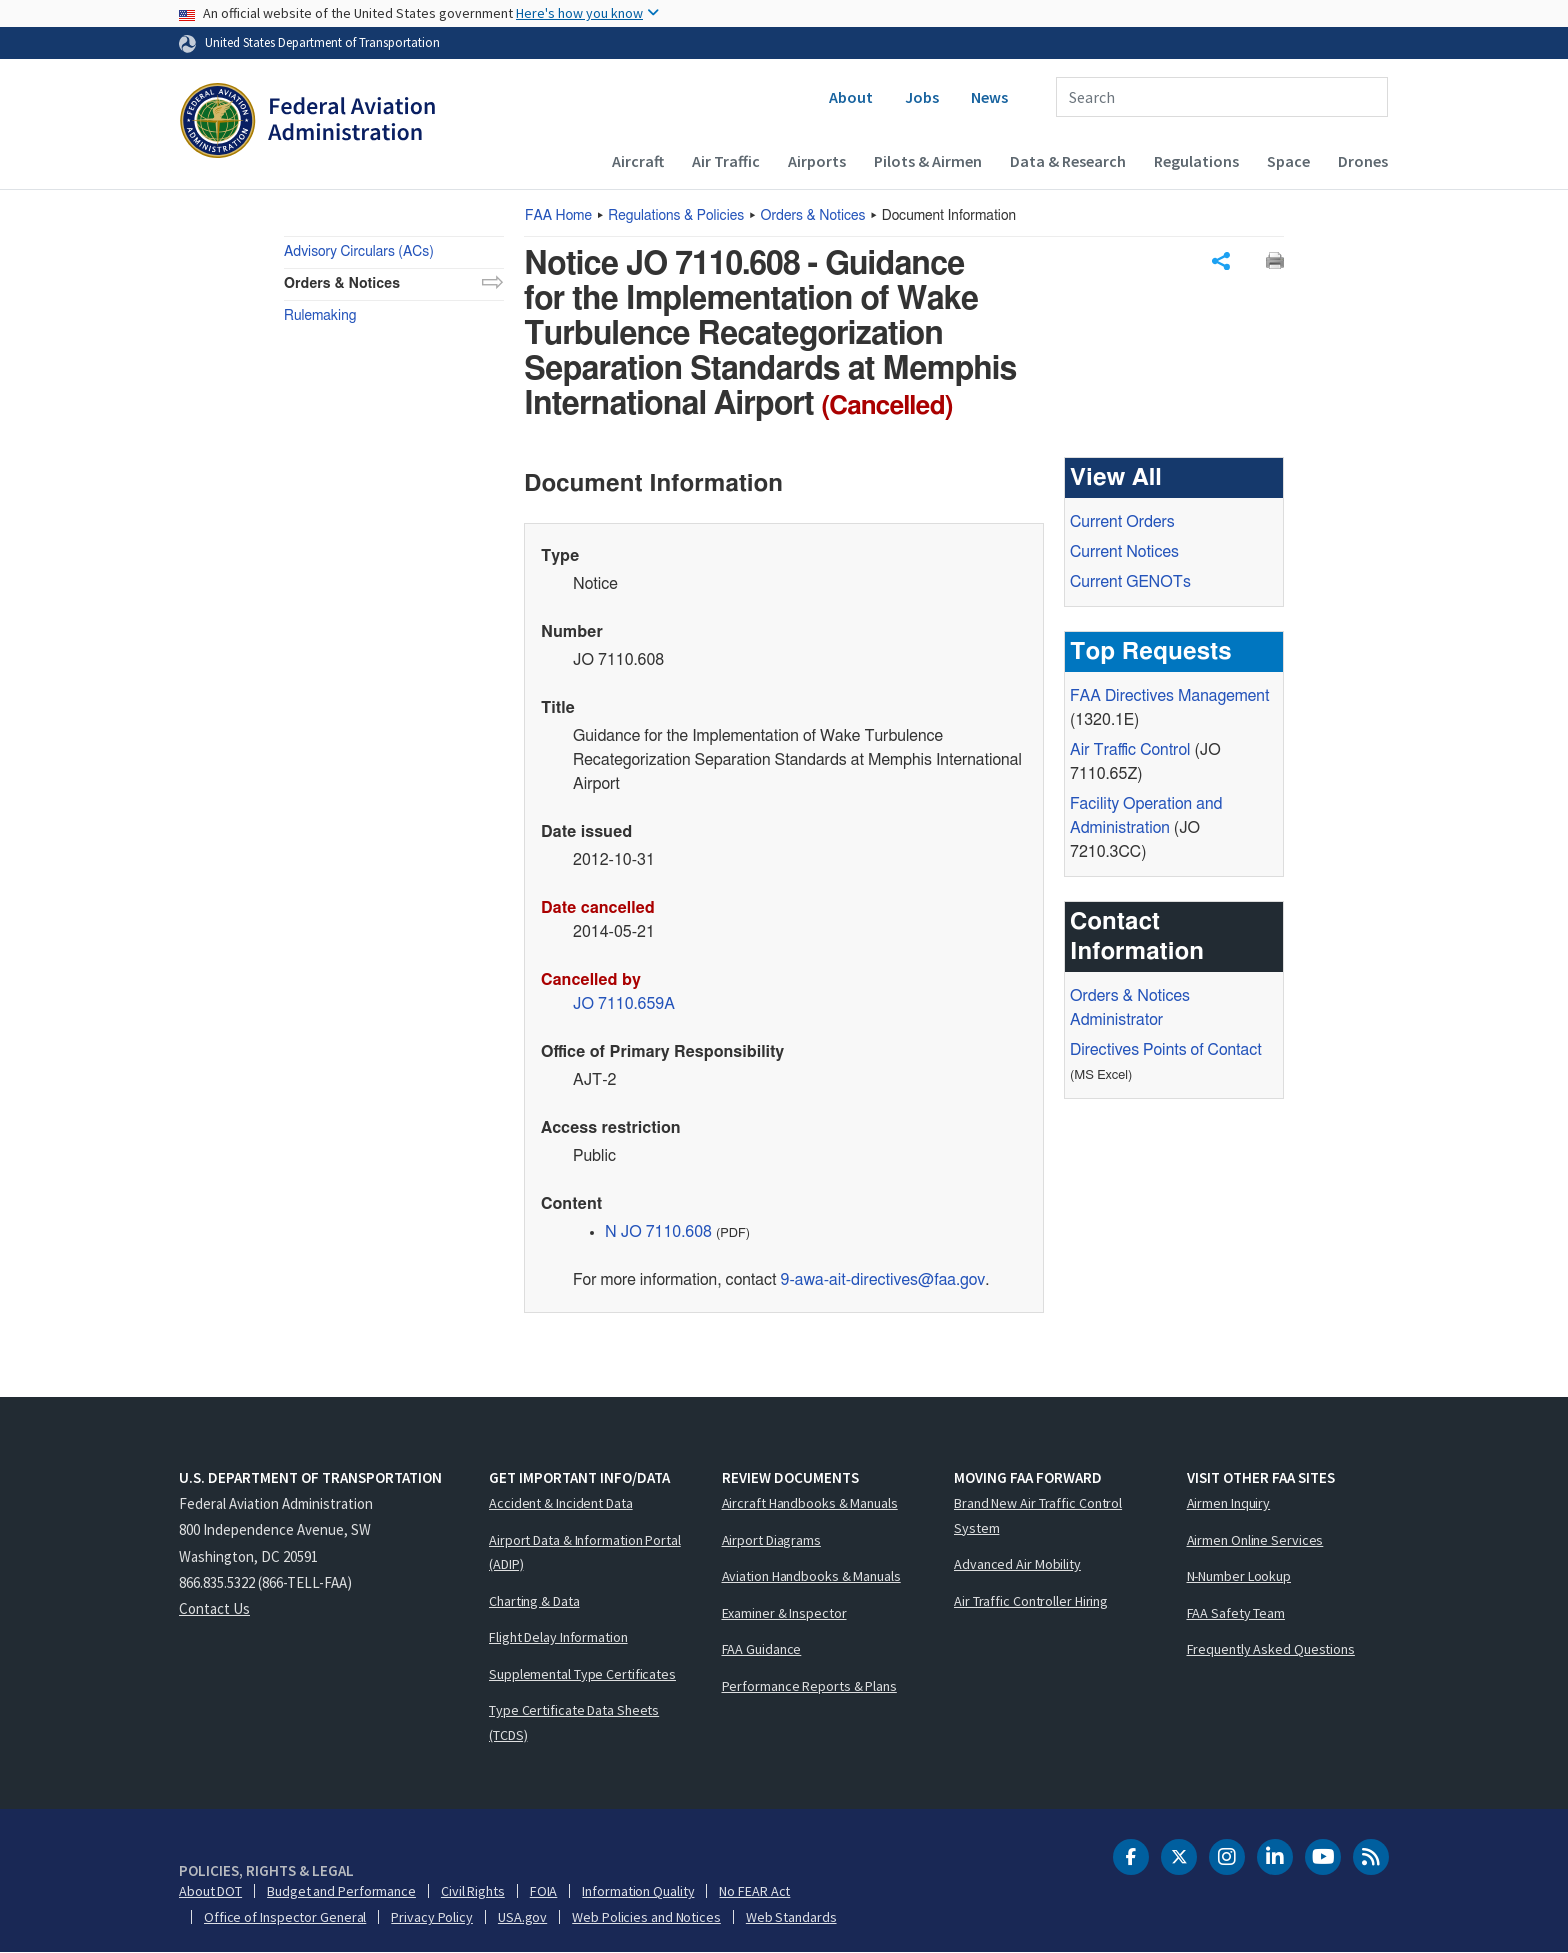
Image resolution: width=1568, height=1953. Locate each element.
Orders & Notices (813, 216)
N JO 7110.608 (658, 1232)
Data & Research (1068, 161)
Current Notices (1124, 552)
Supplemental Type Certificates (582, 1674)
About (851, 97)
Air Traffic (726, 161)
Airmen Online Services (1255, 1540)
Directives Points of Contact (1166, 1050)
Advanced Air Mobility (1017, 1564)
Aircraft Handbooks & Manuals (810, 1503)
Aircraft (638, 161)
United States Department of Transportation (322, 42)
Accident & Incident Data (561, 1503)
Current (1130, 582)
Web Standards (791, 1917)
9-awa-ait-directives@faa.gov (883, 1280)
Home (558, 216)
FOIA (544, 1891)
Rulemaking (320, 316)
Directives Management (1169, 696)
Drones (1363, 161)
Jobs (922, 97)
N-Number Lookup (1239, 1576)
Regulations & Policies (676, 216)
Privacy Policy (432, 1917)
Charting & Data (534, 1601)
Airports (817, 161)
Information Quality (638, 1891)
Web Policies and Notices (646, 1917)
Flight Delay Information (558, 1637)
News (989, 97)
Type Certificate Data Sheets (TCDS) (574, 1722)
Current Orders (1122, 522)
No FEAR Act (754, 1891)
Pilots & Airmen (928, 161)
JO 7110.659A (624, 1004)
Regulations (1196, 161)
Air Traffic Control (1130, 750)
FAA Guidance (762, 1649)
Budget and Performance (341, 1891)
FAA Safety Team (1236, 1613)
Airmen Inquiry (1229, 1503)
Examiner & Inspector (784, 1613)
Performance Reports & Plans (809, 1686)
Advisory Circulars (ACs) (359, 252)
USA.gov (522, 1917)
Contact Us (214, 1608)
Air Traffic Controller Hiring (1031, 1601)
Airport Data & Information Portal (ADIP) (585, 1552)
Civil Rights (473, 1891)
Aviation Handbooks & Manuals (811, 1576)
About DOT (210, 1891)
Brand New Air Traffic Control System (1038, 1515)
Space (1288, 161)
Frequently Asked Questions (1271, 1649)
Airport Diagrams (771, 1540)
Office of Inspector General (285, 1917)
